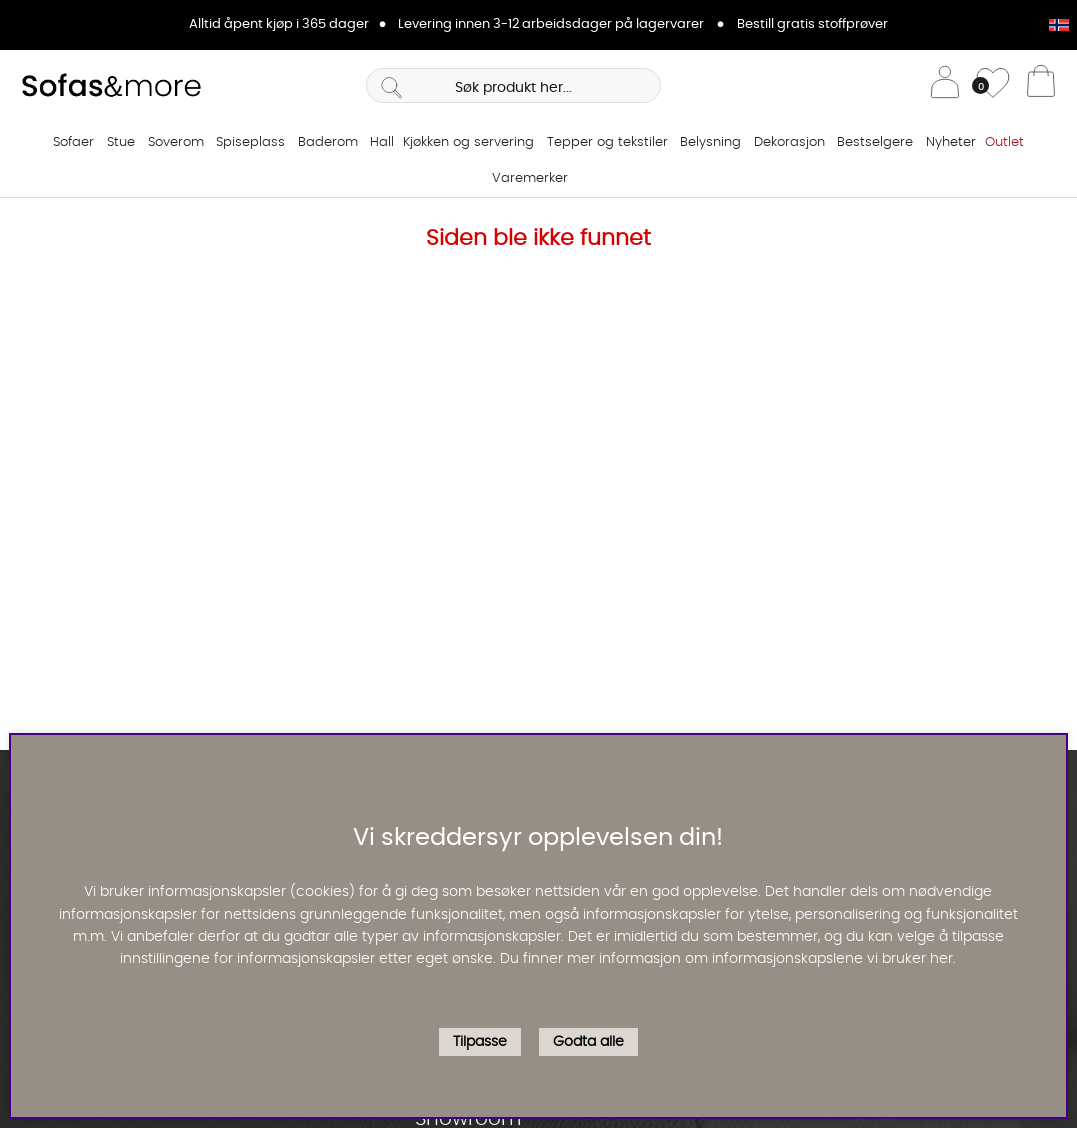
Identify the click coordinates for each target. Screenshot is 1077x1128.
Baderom (328, 142)
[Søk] (513, 85)
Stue (121, 142)
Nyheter (951, 142)
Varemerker (530, 178)
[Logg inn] (945, 85)
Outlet (1004, 142)
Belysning (710, 142)
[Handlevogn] (1041, 86)
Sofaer (73, 142)
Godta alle (588, 1042)
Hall (382, 142)
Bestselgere (875, 142)
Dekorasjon (789, 142)
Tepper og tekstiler (607, 142)
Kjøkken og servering (468, 142)
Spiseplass (250, 142)
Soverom (176, 142)
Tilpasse (480, 1042)
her (941, 959)
